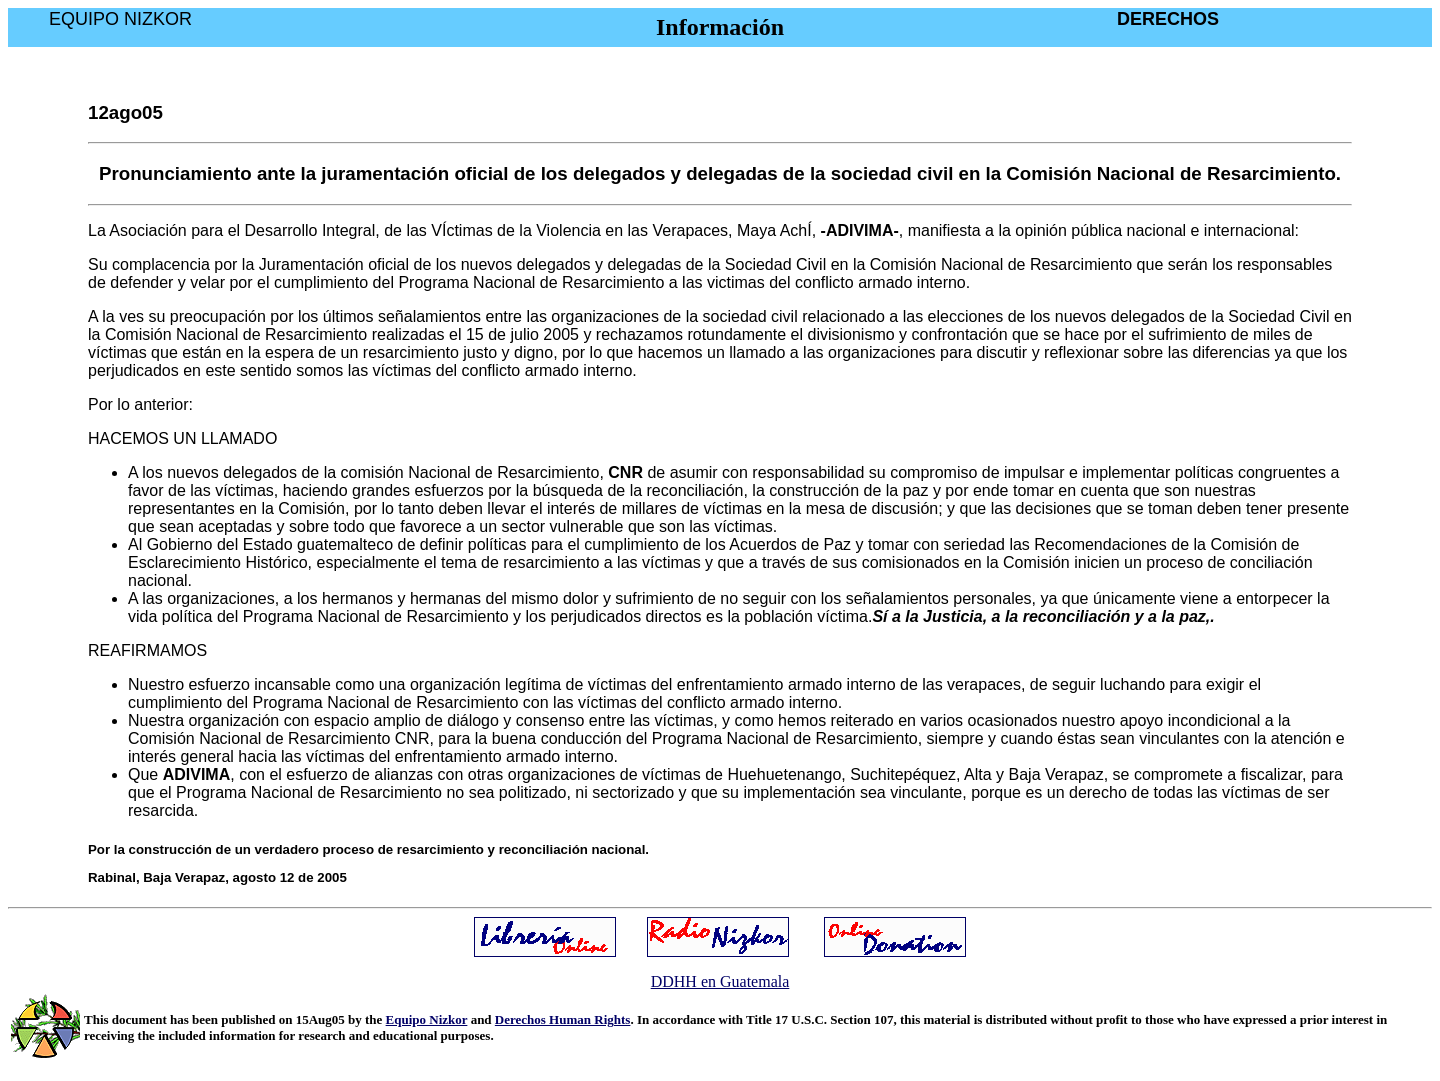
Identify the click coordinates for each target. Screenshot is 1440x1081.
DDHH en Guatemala (720, 981)
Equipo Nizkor (427, 1019)
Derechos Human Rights (563, 1019)
